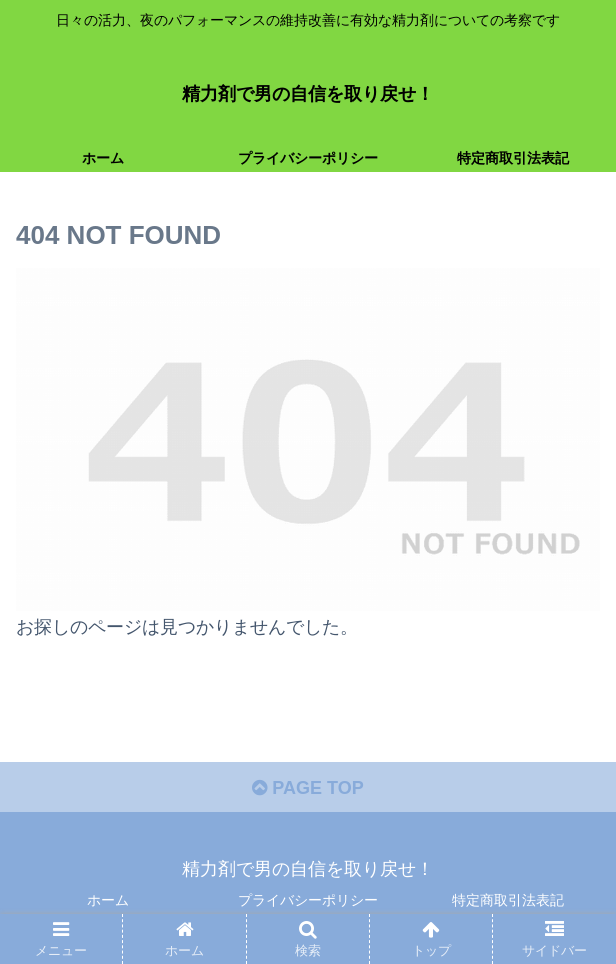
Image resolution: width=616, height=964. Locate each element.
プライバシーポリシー (308, 900)
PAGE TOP (307, 788)
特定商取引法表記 (508, 900)
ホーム (108, 900)
